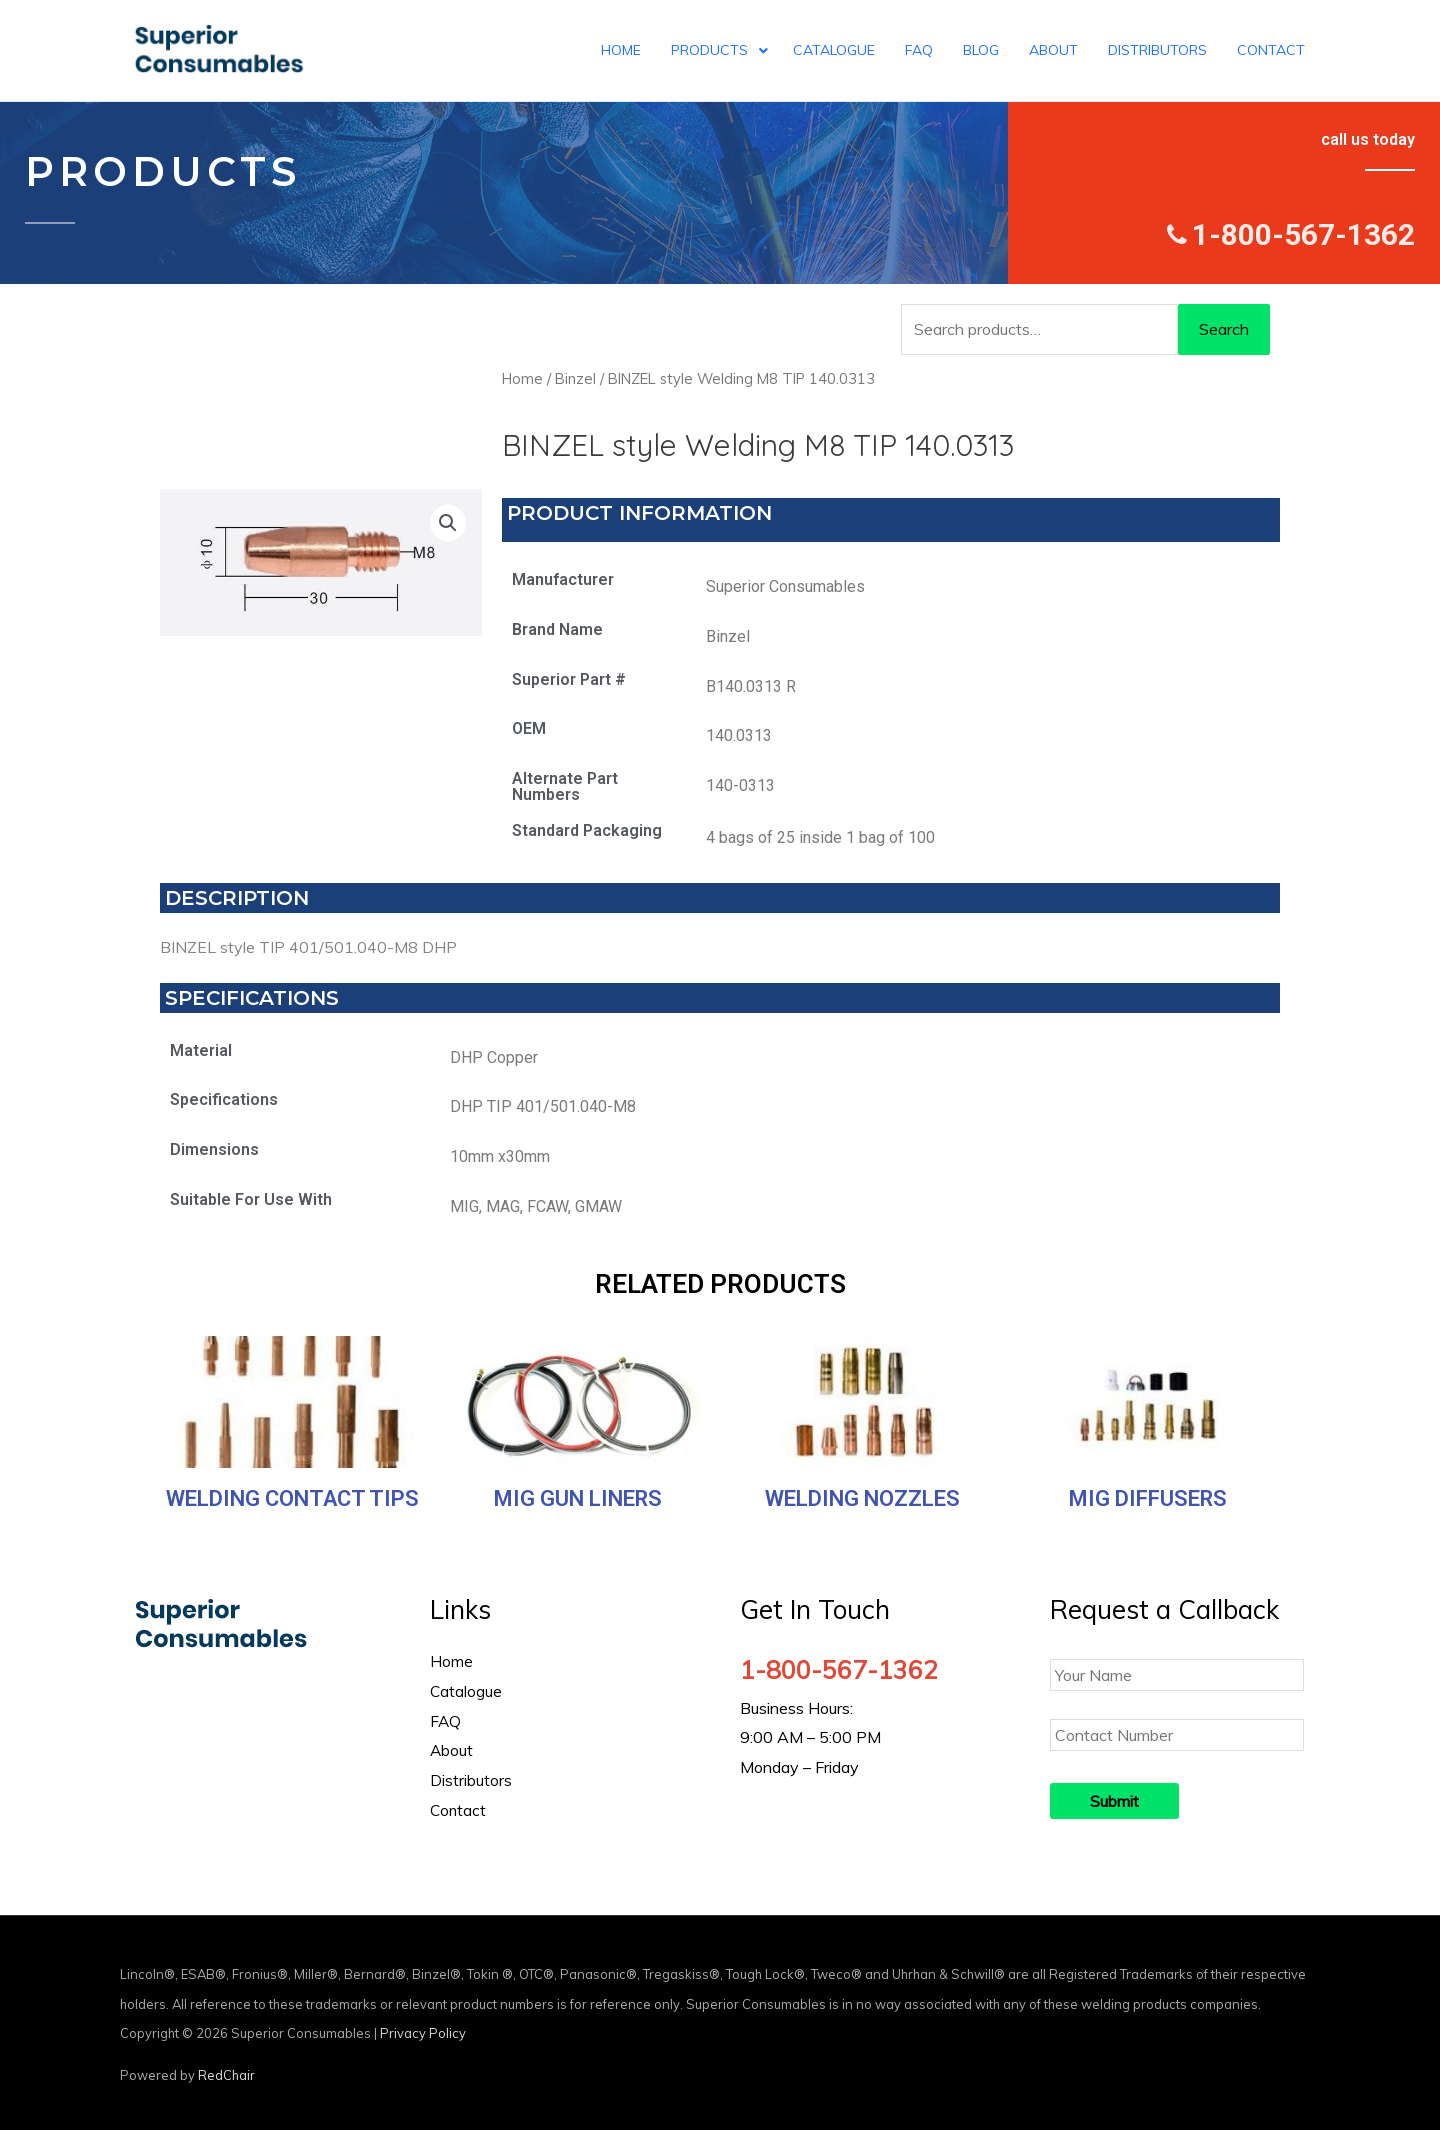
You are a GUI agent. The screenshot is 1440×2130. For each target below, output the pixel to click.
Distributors (471, 1780)
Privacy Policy (423, 2033)
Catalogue (466, 1691)
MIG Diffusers (1148, 1498)
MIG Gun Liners (578, 1498)
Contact (459, 1810)
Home (522, 378)
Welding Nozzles (862, 1498)
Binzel (575, 378)
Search (1224, 329)
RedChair (226, 2075)
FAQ (446, 1721)
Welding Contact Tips (292, 1498)
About (452, 1750)
